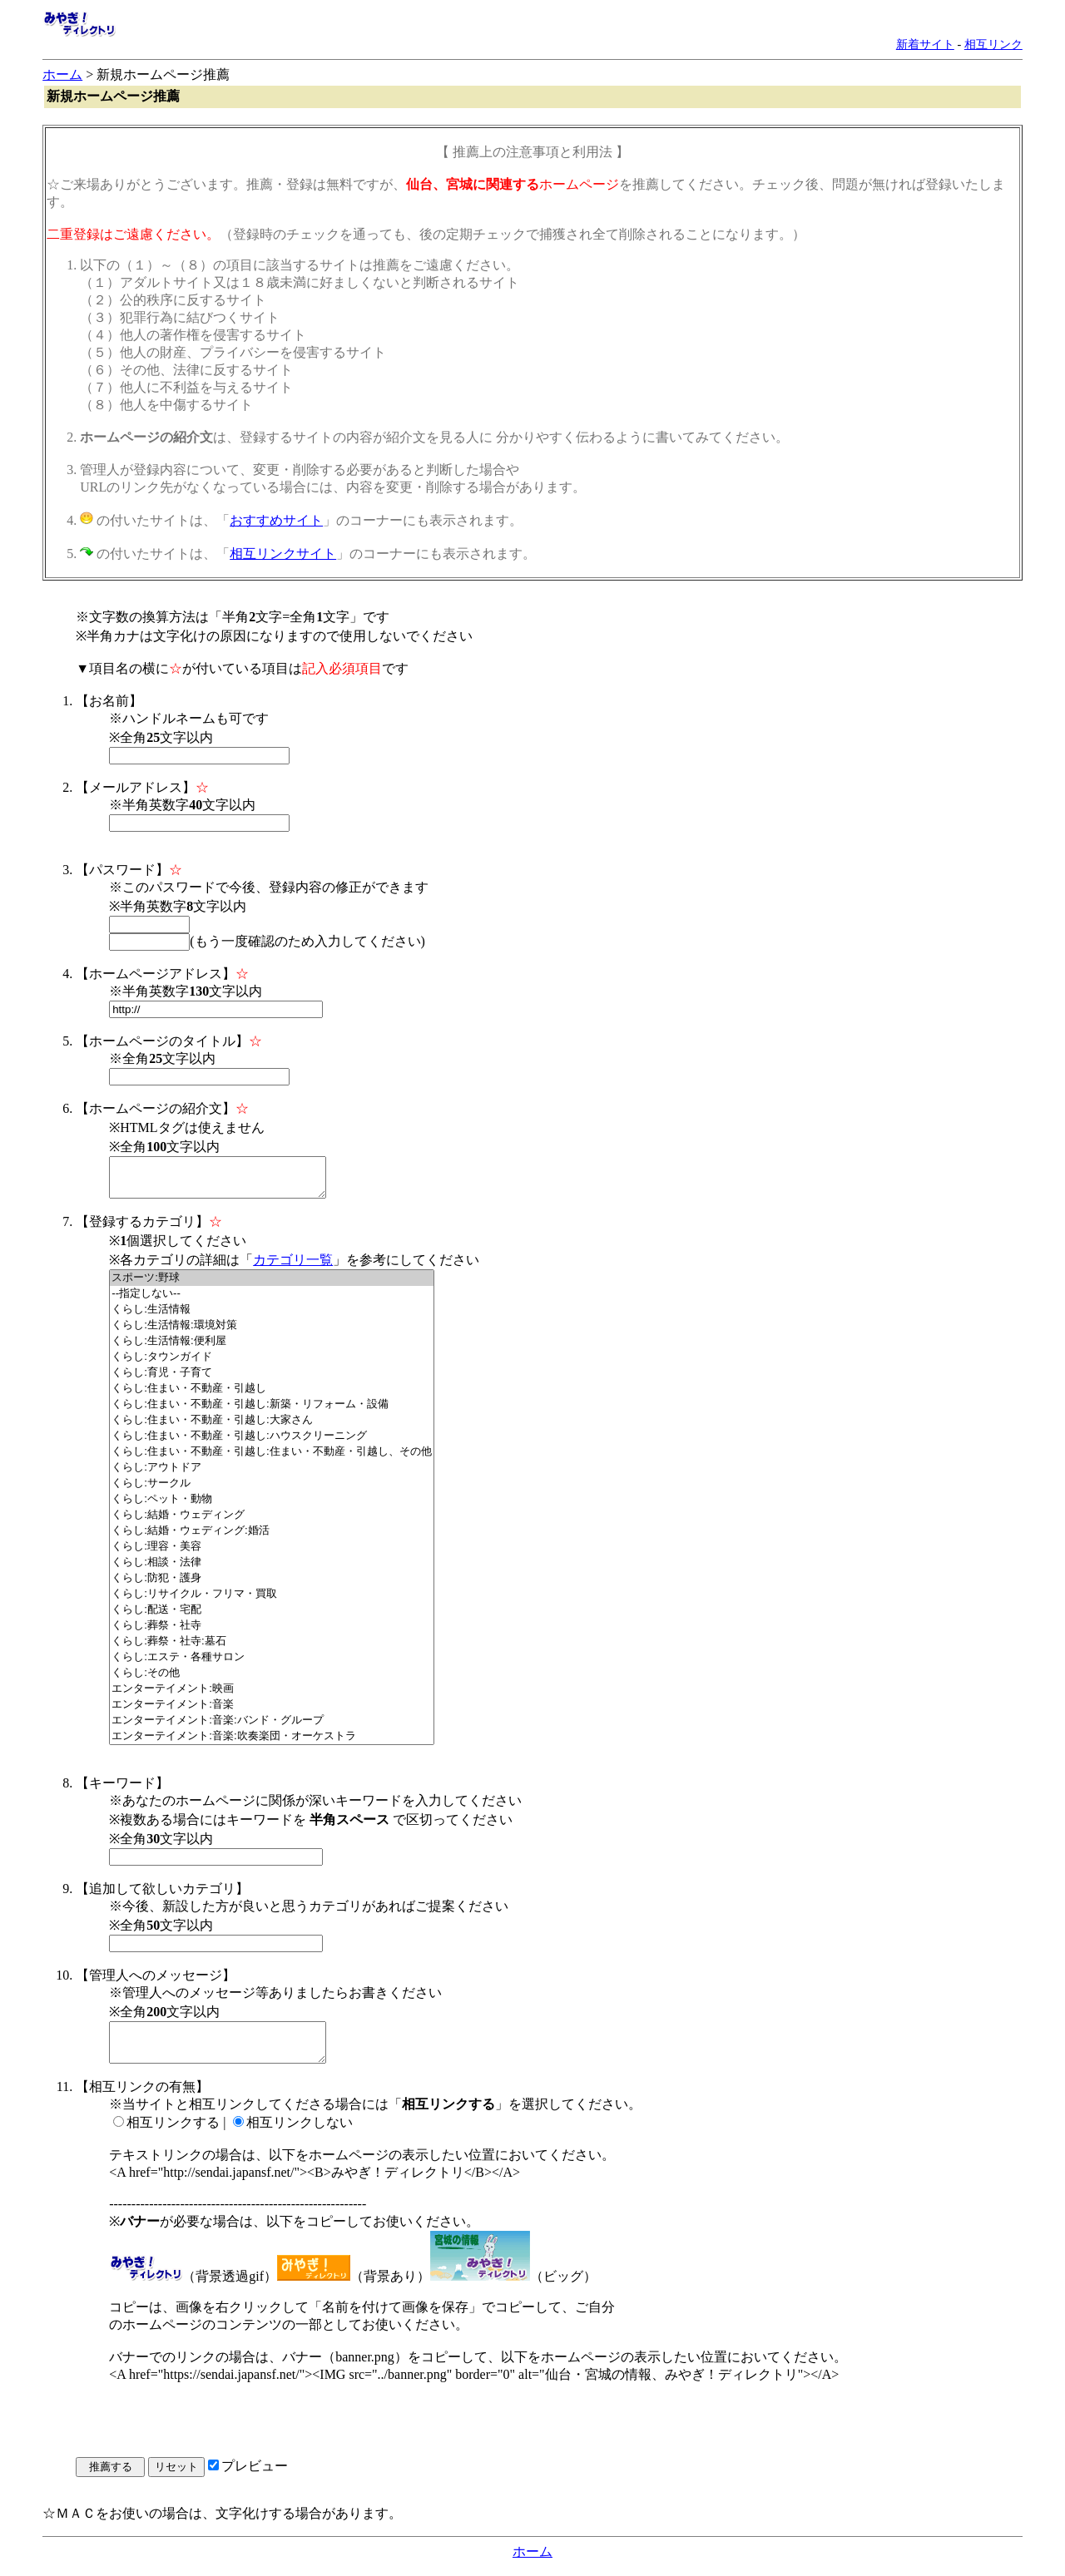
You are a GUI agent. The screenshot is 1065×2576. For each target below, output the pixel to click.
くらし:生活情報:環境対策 (271, 1333)
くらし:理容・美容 (271, 1554)
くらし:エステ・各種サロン (271, 1665)
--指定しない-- (271, 1301)
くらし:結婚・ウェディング (271, 1522)
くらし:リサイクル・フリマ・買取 (271, 1601)
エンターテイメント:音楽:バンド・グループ (271, 1728)
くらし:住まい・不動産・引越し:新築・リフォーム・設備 (271, 1412)
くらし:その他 (271, 1680)
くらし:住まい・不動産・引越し (271, 1396)
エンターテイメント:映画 (271, 1696)
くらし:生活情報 (271, 1317)
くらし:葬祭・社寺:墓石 (271, 1649)
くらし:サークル (271, 1491)
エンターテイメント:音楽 (271, 1712)
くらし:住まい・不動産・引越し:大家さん (271, 1428)
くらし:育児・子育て (271, 1380)
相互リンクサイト (283, 553)
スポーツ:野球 (271, 1285)
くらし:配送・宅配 (271, 1617)
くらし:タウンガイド (271, 1364)
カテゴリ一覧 (293, 1267)
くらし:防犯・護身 (271, 1586)
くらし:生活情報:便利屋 (271, 1349)
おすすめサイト (276, 520)
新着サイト (925, 44)
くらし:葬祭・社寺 (271, 1633)
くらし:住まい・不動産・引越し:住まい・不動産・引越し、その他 (271, 1459)
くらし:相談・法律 (271, 1570)
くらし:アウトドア (271, 1475)
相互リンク (993, 44)
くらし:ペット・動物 (271, 1507)
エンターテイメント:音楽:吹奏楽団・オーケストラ (271, 1744)
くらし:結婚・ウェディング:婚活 (271, 1538)
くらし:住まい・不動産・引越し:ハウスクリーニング (271, 1443)
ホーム (62, 74)
